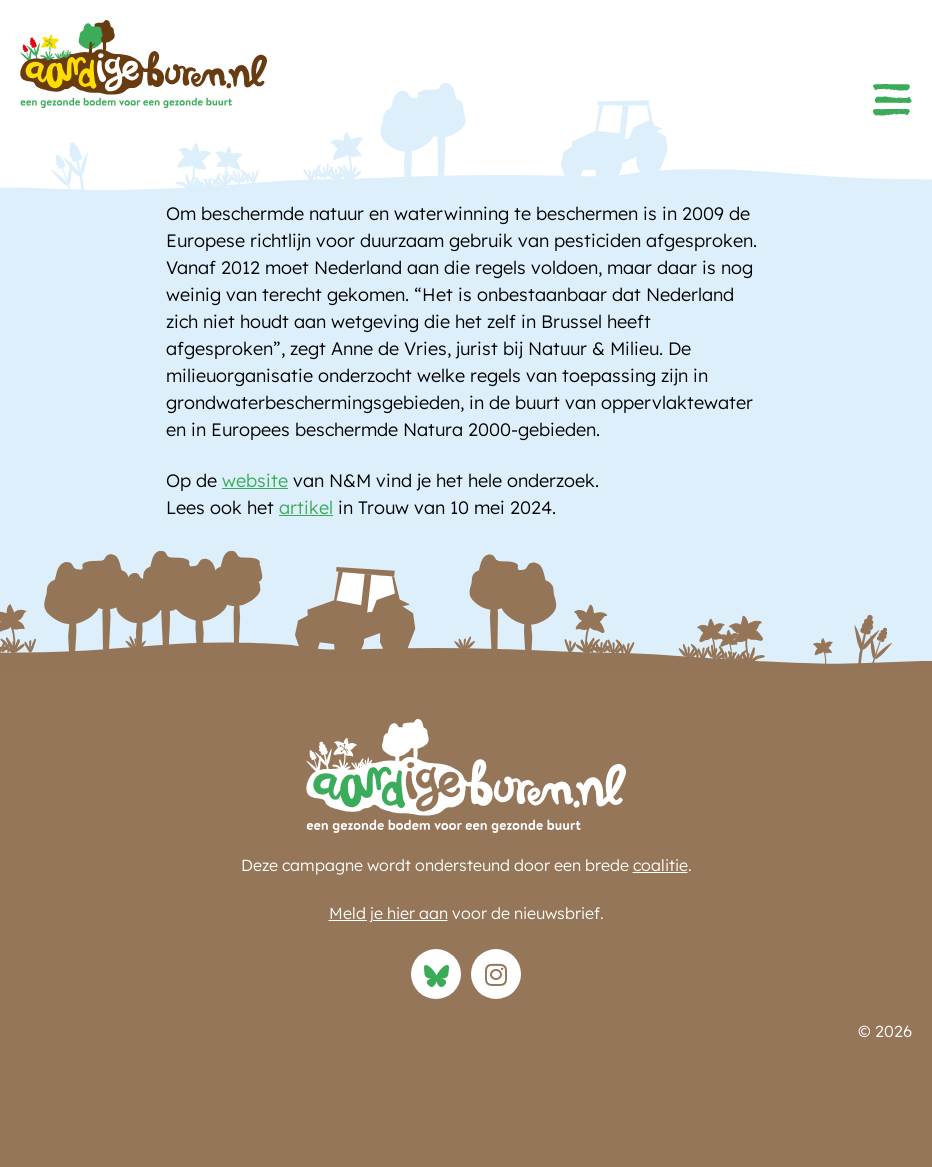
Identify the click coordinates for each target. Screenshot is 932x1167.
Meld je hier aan (388, 913)
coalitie (660, 865)
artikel (306, 507)
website (255, 480)
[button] (892, 100)
